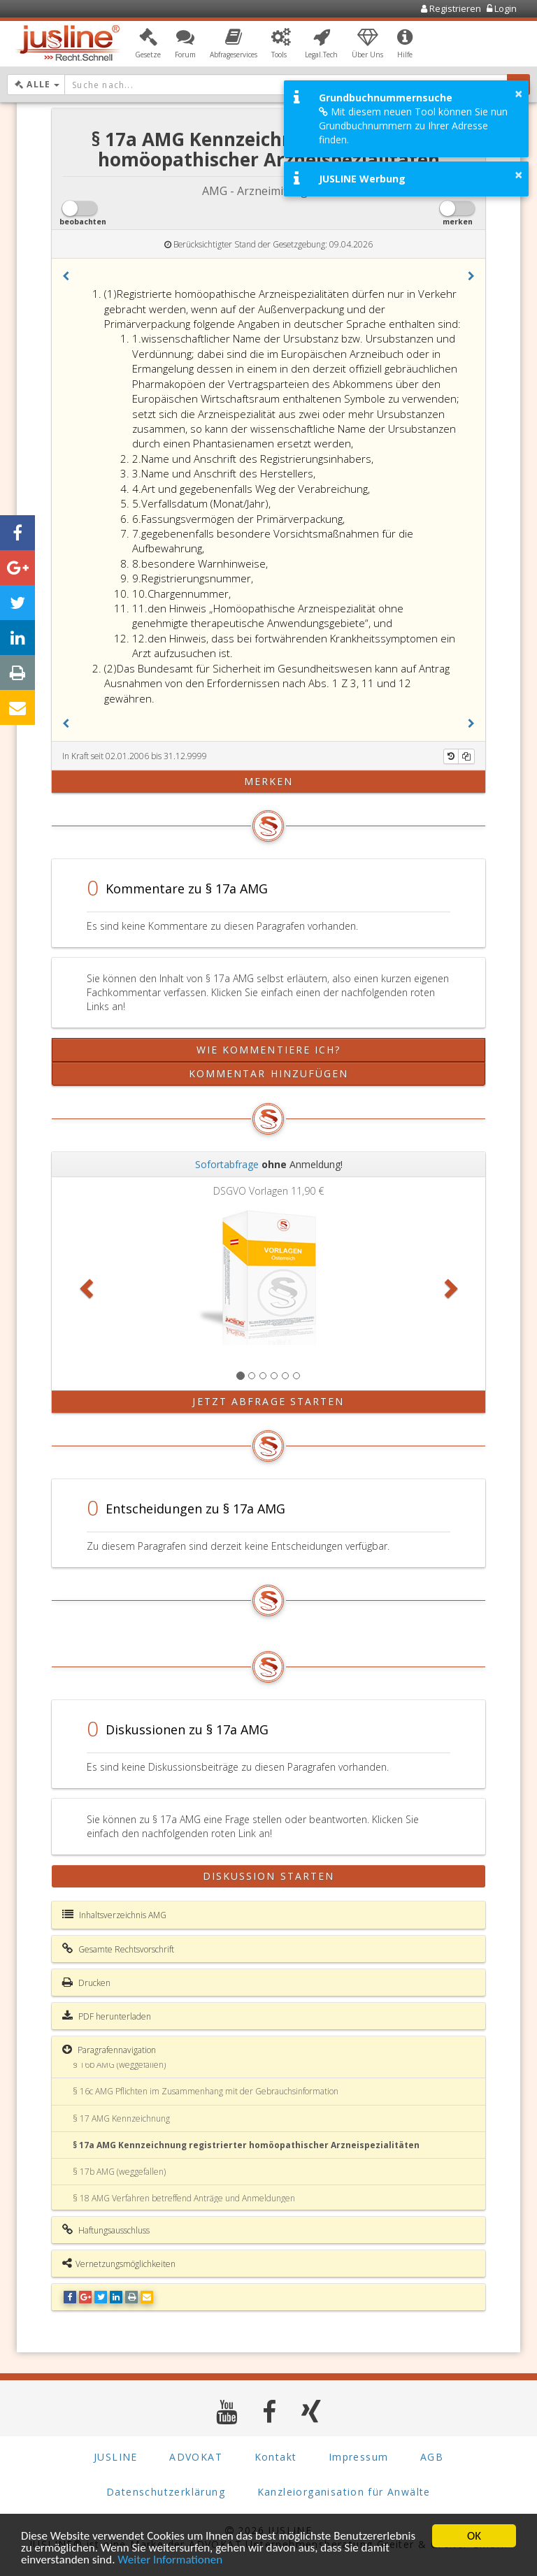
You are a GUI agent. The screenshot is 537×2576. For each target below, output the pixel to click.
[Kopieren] (466, 756)
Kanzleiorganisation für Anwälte (344, 2491)
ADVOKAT (195, 2456)
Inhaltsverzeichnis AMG (114, 1914)
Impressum (359, 2456)
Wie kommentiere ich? (268, 1049)
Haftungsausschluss (106, 2230)
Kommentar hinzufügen (269, 1073)
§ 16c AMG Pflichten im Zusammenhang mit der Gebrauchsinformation (205, 2091)
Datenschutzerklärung (165, 2491)
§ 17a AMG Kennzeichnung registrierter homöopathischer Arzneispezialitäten (246, 2145)
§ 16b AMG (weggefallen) (119, 2065)
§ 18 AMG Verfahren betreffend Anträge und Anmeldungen (184, 2198)
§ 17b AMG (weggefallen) (119, 2172)
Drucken (86, 1982)
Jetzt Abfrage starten (268, 1401)
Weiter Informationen (169, 2560)
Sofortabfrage (227, 1164)
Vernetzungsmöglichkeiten (119, 2263)
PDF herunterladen (106, 2016)
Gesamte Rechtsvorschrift (118, 1949)
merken (269, 781)
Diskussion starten (269, 1876)
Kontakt (276, 2456)
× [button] (518, 94)
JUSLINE (116, 2456)
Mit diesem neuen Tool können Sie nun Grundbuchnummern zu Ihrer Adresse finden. (413, 125)
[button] (148, 44)
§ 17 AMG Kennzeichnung (121, 2118)
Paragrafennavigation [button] (109, 2049)
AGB (431, 2456)
